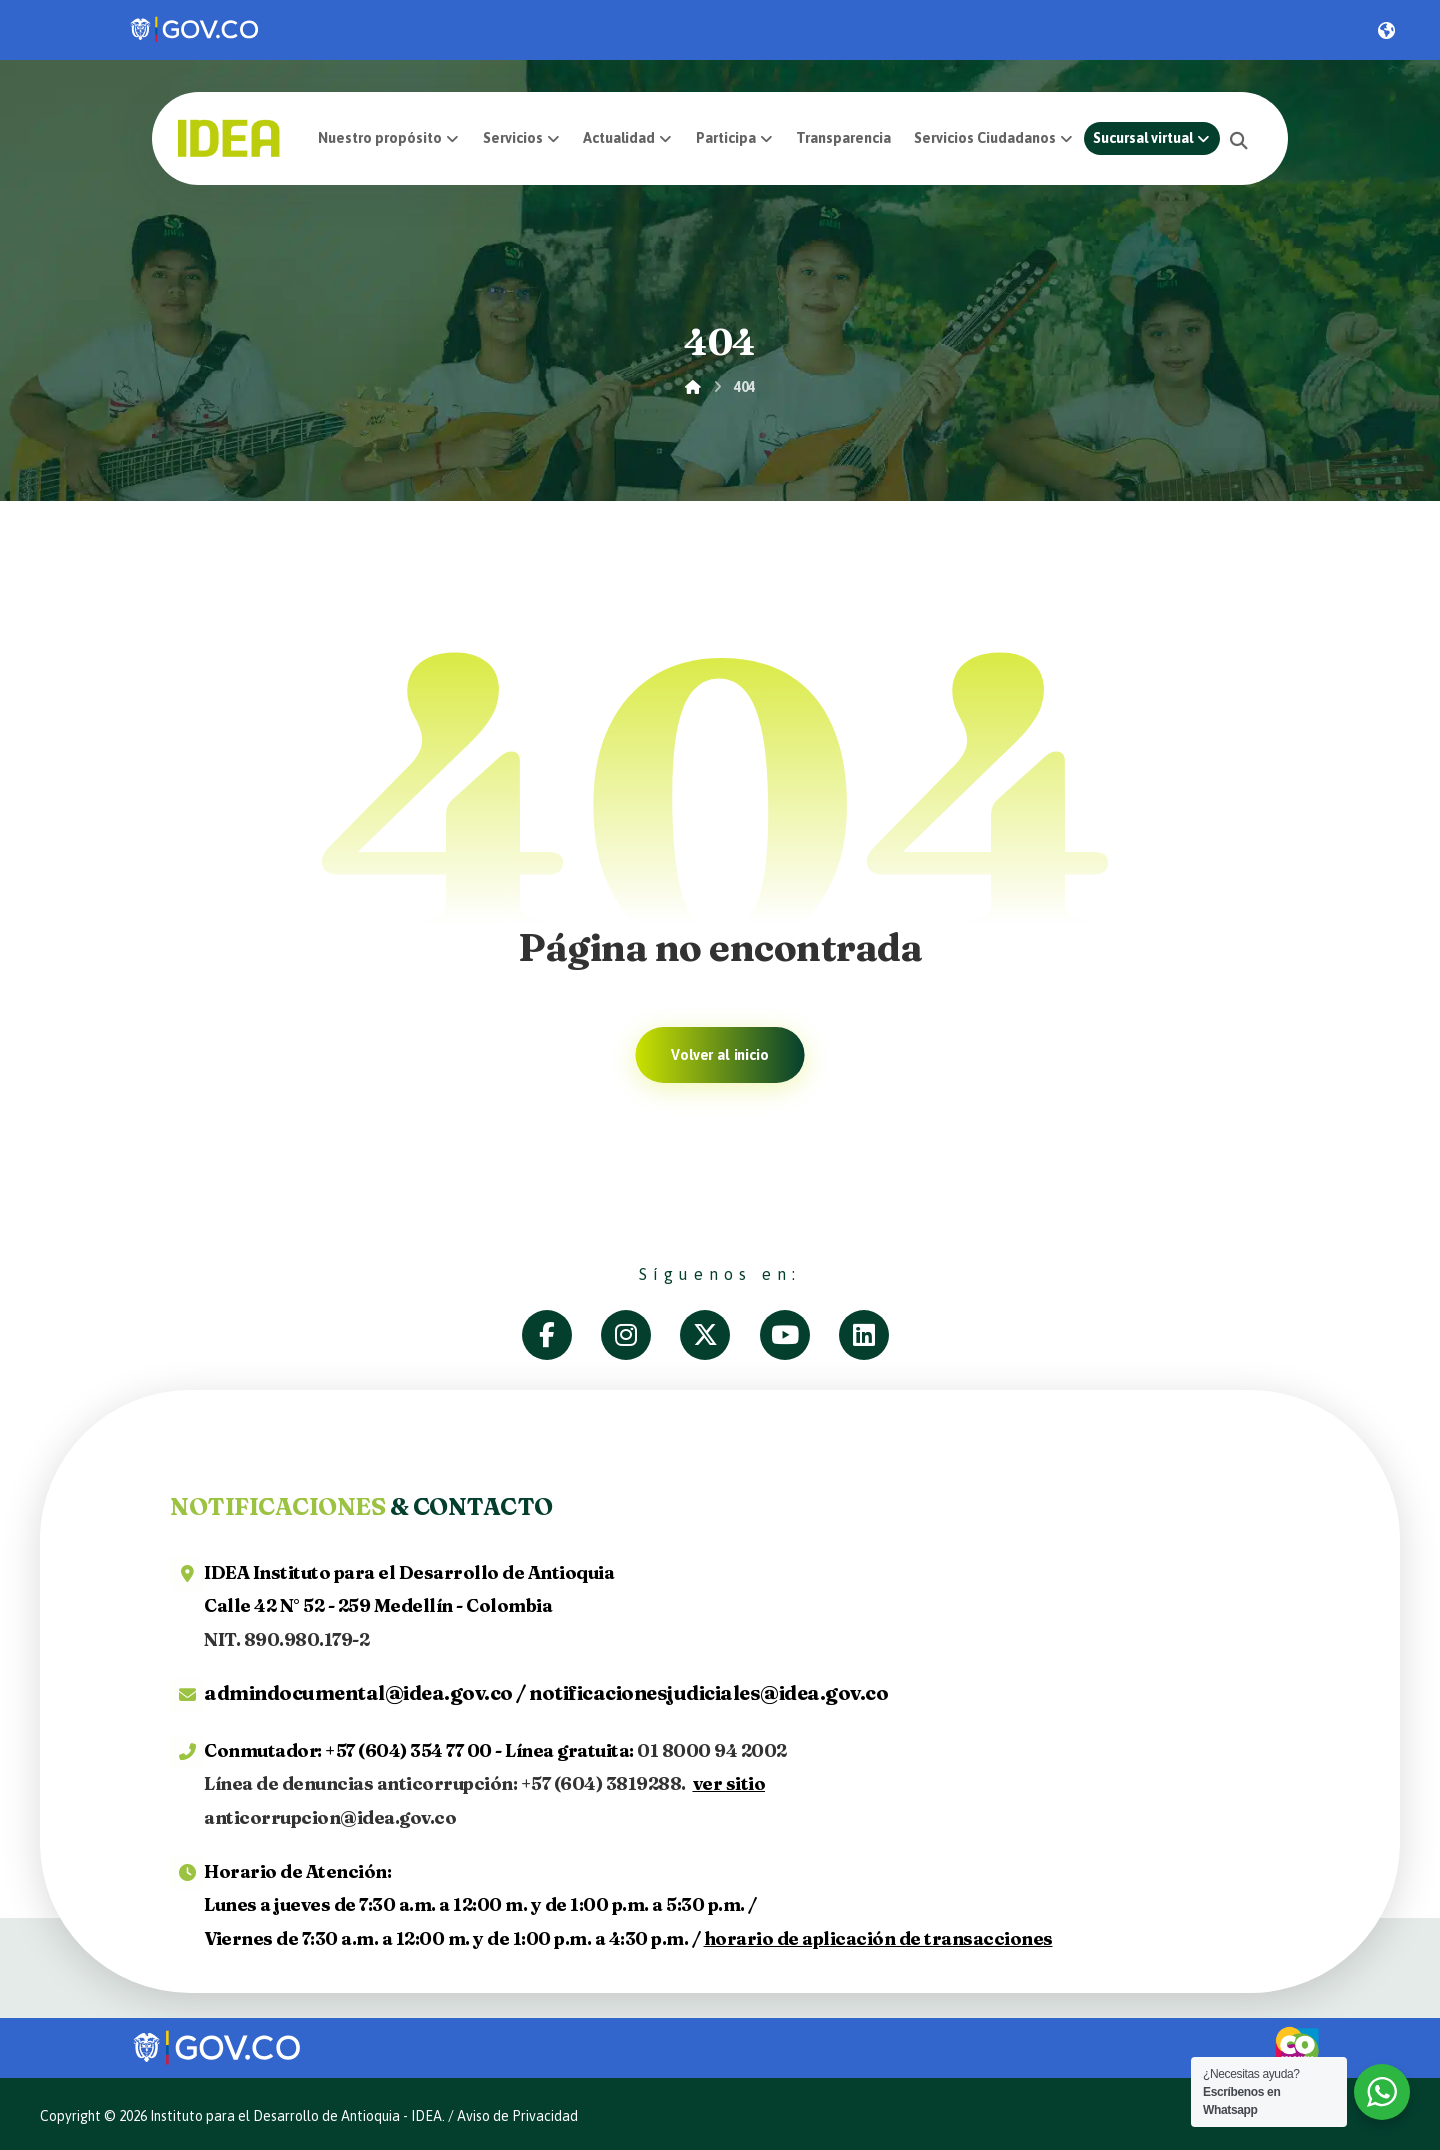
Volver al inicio (719, 1055)
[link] (196, 30)
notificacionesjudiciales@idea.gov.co (708, 1692)
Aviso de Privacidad (517, 2116)
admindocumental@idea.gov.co (358, 1692)
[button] (1239, 140)
